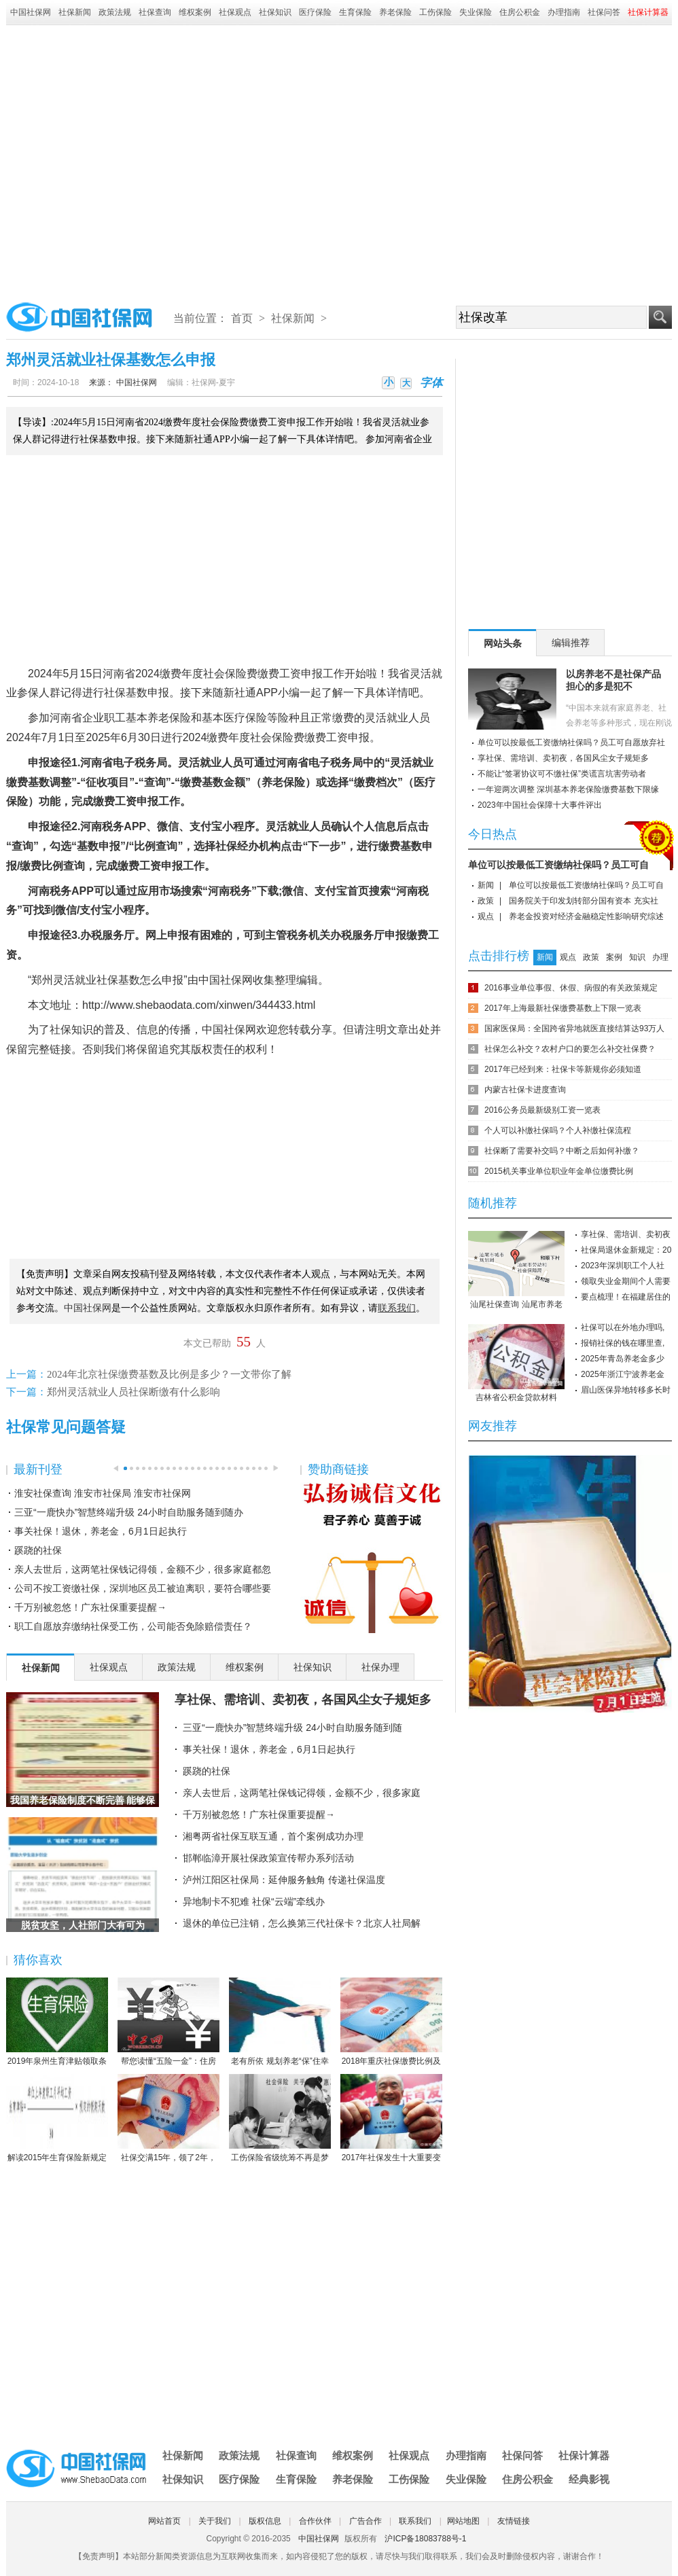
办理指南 (564, 12)
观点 (486, 916)
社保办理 (380, 1667)
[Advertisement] (133, 159)
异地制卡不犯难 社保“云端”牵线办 (254, 1901)
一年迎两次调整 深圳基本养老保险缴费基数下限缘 (568, 789)
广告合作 (365, 2521)
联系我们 (415, 2521)
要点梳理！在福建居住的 (626, 1297)
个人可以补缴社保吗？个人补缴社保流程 (557, 1130)
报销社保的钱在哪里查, (622, 1343)
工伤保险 (435, 12)
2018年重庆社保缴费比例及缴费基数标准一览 (391, 2022)
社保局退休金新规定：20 (626, 1250)
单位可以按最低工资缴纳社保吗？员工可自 (558, 864)
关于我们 (214, 2521)
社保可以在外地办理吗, (622, 1327)
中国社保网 (30, 12)
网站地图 (463, 2521)
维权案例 (195, 12)
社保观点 (235, 12)
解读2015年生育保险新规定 (57, 2118)
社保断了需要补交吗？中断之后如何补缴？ (561, 1151)
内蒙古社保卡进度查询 (525, 1089)
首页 (242, 318)
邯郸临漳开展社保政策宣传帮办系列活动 (268, 1858)
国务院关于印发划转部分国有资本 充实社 (583, 901)
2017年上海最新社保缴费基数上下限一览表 (562, 1008)
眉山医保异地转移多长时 (626, 1390)
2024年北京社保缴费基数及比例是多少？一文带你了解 (169, 1374)
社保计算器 (583, 2455)
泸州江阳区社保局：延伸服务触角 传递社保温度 (284, 1879)
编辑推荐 (571, 642)
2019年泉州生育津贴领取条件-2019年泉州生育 (57, 2022)
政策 (486, 901)
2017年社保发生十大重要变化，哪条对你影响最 (391, 2119)
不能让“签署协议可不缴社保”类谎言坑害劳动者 (562, 774)
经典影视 (589, 2479)
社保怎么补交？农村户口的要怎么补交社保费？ (570, 1049)
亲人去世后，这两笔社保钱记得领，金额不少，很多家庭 (302, 1792)
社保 (115, 692)
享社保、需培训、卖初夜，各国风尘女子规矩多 (303, 1699)
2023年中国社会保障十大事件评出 (540, 805)
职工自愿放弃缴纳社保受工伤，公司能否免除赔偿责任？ (133, 1626)
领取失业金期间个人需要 (626, 1281)
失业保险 (475, 12)
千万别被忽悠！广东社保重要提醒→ (90, 1607)
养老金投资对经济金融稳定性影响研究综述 (586, 916)
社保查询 (155, 12)
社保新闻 (74, 12)
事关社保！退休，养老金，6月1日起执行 (100, 1531)
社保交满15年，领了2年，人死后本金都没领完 (168, 2119)
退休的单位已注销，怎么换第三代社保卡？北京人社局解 (302, 1923)
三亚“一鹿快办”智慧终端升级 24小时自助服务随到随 (292, 1727)
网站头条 (503, 643)
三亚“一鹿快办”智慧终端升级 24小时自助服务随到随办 (128, 1512)
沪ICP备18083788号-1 (425, 2538)
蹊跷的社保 (38, 1550)
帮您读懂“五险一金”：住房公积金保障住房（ (168, 2022)
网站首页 (164, 2521)
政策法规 (115, 12)
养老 (158, 717)
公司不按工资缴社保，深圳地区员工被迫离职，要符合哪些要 (142, 1588)
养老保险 (395, 12)
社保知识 (275, 12)
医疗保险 (315, 12)
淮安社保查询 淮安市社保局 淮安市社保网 (102, 1493)
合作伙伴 (315, 2521)
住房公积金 (519, 12)
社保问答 (604, 12)
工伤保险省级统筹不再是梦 (280, 2118)
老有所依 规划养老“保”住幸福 (280, 2022)
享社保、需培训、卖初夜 (626, 1234)
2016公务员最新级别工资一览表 (542, 1110)
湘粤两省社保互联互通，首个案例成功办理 (273, 1836)
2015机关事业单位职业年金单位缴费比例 (558, 1171)
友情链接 (513, 2521)
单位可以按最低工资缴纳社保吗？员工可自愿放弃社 (571, 742)
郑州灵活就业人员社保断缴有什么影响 (133, 1392)
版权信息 (265, 2521)
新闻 (486, 885)
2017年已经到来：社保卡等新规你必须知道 (562, 1069)
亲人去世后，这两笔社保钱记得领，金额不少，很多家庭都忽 (142, 1569)
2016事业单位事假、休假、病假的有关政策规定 (571, 987)
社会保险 (225, 673)
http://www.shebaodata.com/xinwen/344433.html (198, 1005)
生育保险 (355, 12)
